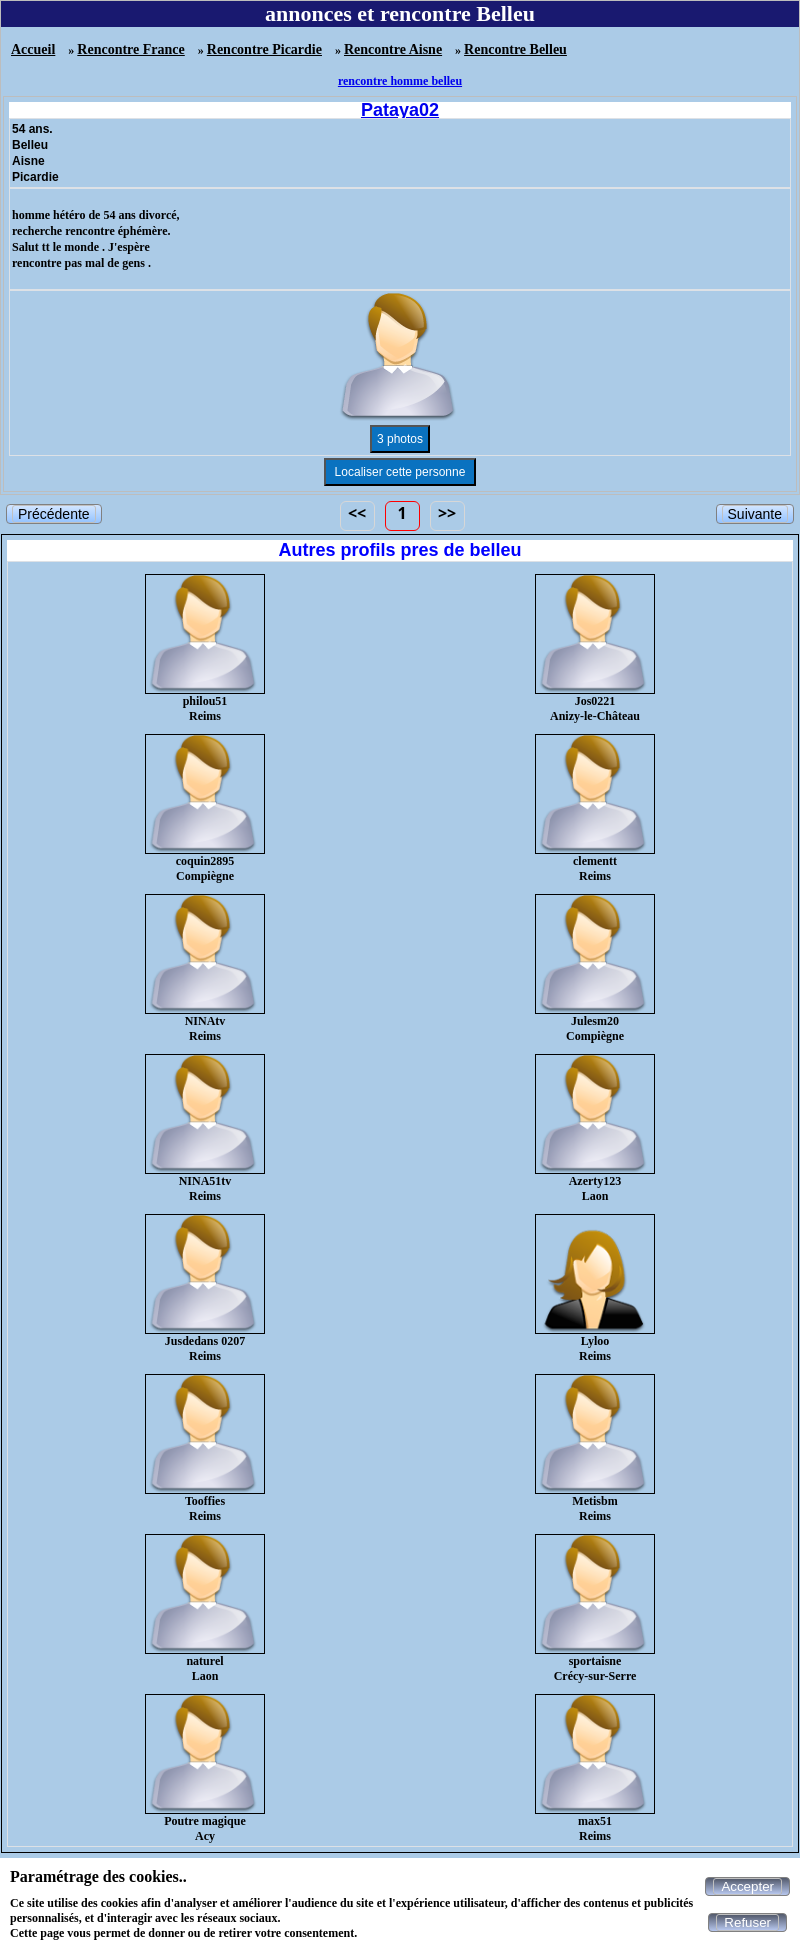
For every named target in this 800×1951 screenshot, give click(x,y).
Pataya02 (400, 110)
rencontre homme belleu (400, 81)
